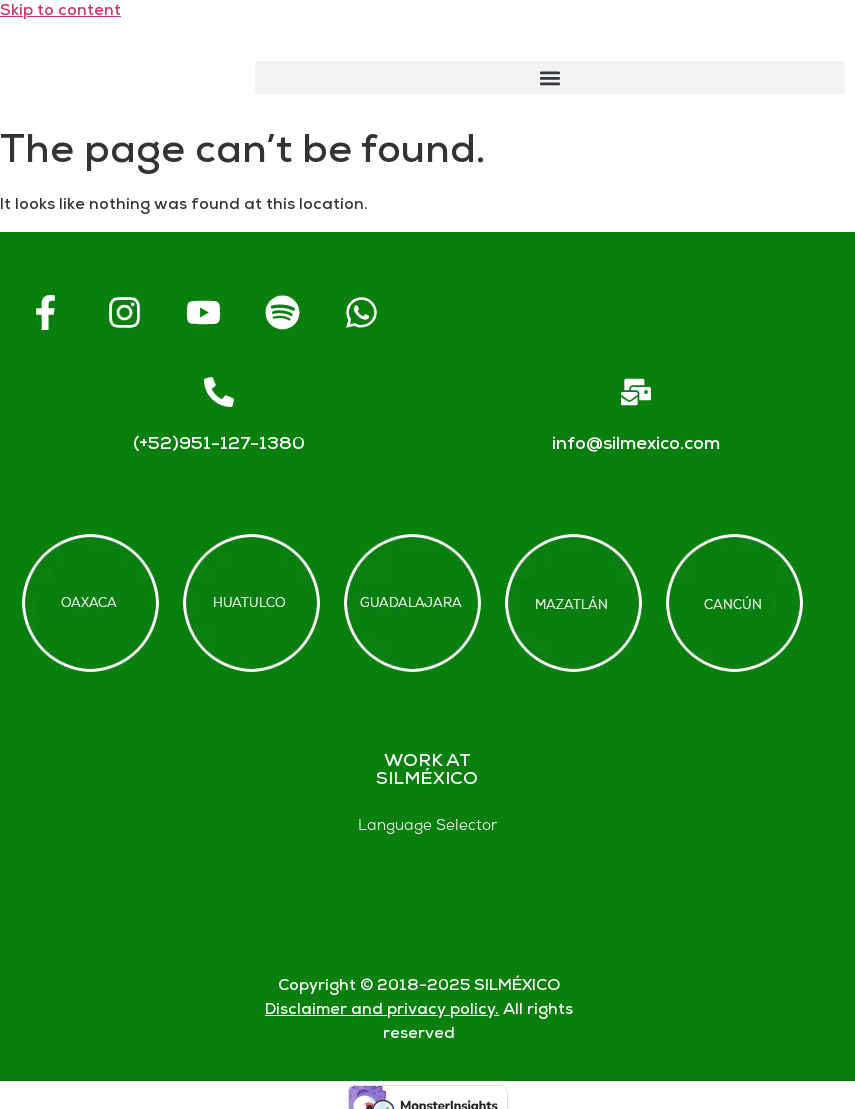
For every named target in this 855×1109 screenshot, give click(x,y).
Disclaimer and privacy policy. (382, 1010)
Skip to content (60, 11)
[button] (550, 77)
